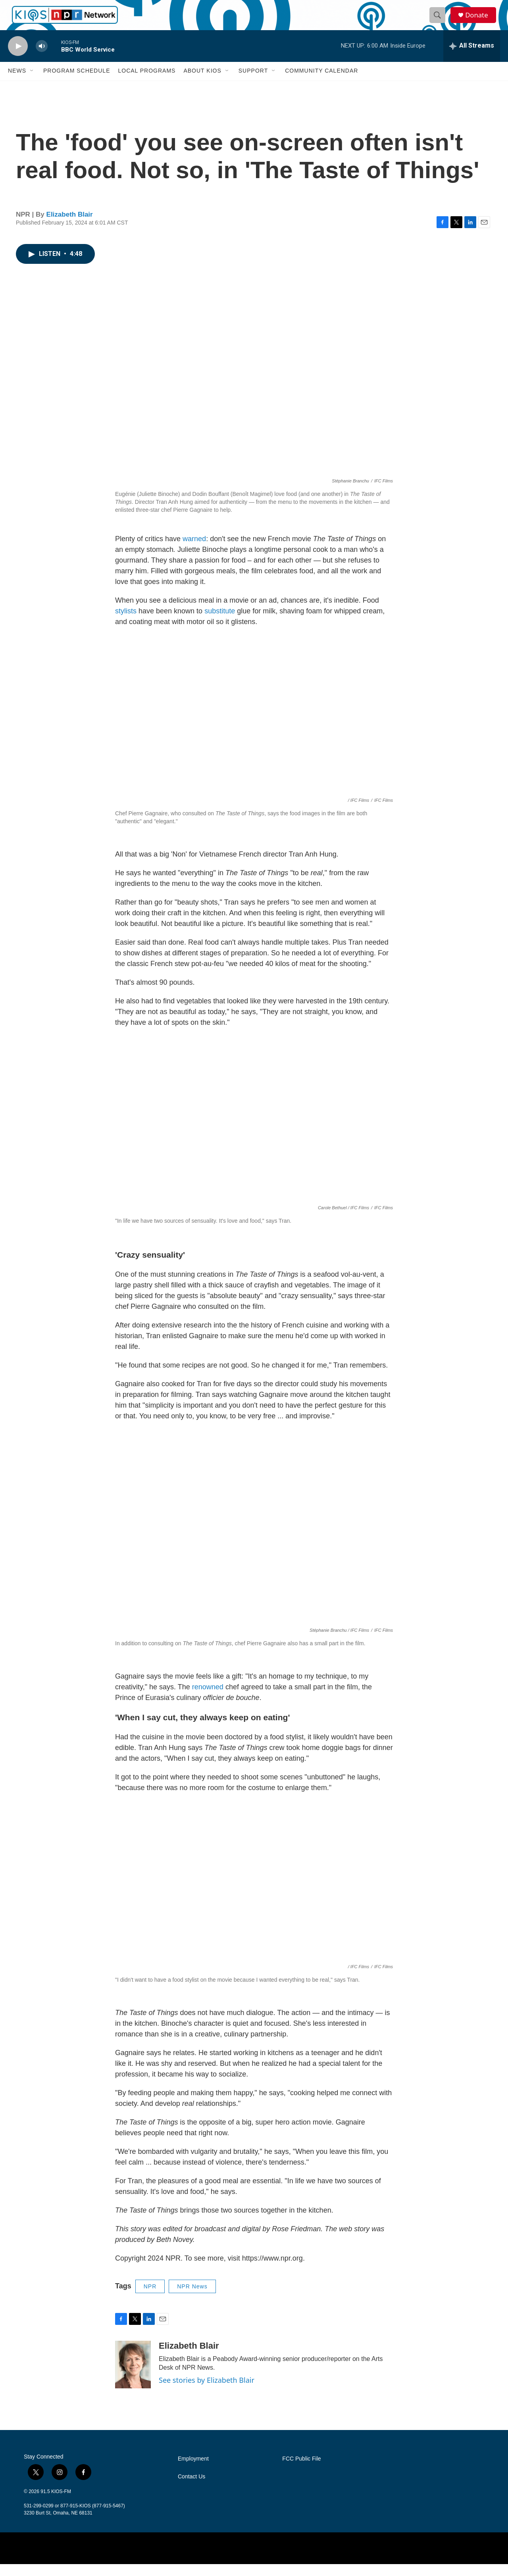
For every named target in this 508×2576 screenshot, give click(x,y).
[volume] (41, 58)
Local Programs (146, 82)
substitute (219, 623)
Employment (193, 2471)
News (17, 82)
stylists (126, 623)
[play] (18, 57)
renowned (207, 1698)
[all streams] (471, 57)
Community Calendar (321, 82)
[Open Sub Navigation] (32, 82)
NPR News (192, 2298)
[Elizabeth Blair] (133, 2376)
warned (194, 551)
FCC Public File (301, 2471)
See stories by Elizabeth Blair (206, 2392)
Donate (480, 21)
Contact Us (191, 2488)
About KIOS (202, 82)
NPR (150, 2298)
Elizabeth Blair (69, 226)
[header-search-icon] (440, 21)
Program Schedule (76, 82)
